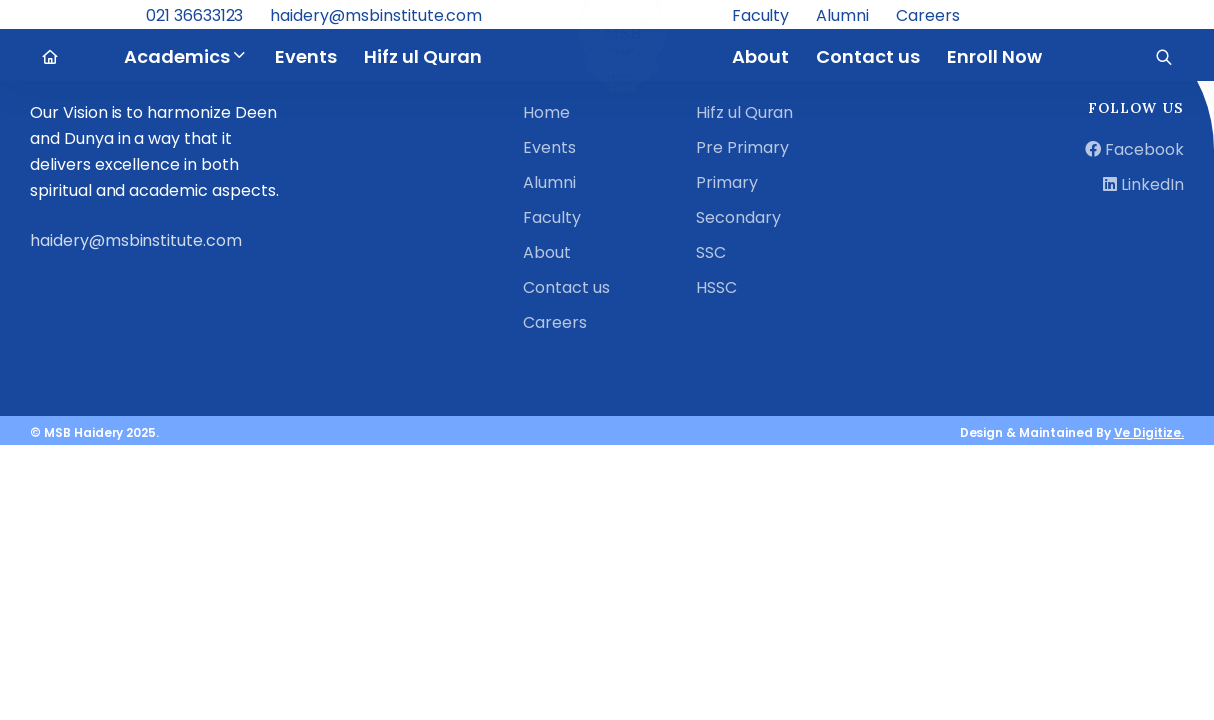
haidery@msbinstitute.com (136, 240)
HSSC (716, 287)
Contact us (566, 287)
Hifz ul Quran (744, 112)
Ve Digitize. (1149, 432)
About (547, 252)
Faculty (552, 217)
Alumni (549, 182)
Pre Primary (742, 147)
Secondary (738, 217)
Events (549, 147)
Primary (727, 182)
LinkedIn (1143, 184)
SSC (711, 252)
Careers (555, 322)
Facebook (1134, 149)
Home (546, 112)
